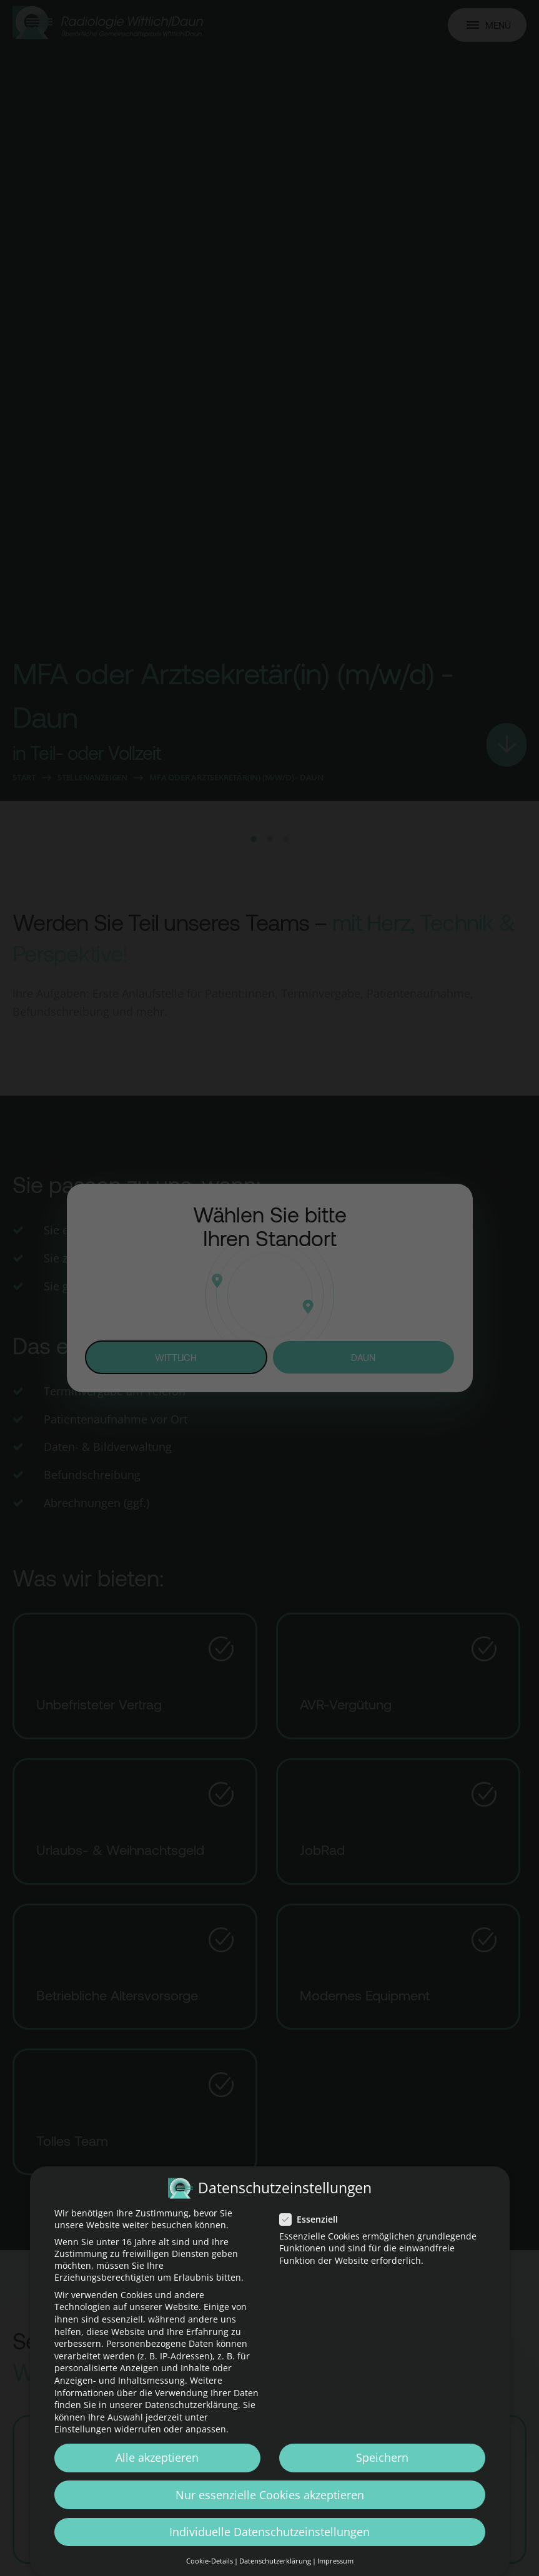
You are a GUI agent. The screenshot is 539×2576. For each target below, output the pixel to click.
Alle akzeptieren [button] (157, 2458)
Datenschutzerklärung (191, 2406)
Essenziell (312, 2220)
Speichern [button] (382, 2458)
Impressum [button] (335, 2562)
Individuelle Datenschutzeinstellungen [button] (269, 2532)
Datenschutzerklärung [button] (275, 2562)
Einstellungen (83, 2430)
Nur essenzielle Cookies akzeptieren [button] (270, 2495)
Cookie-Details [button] (209, 2562)
